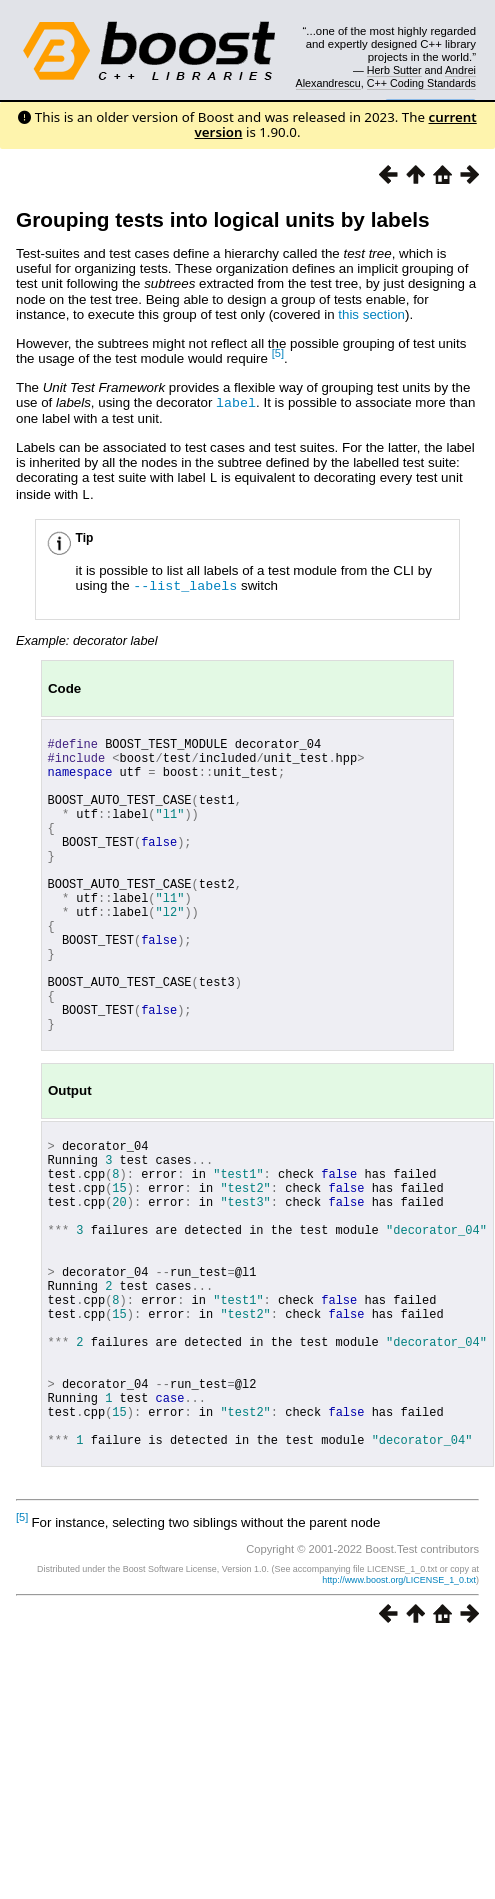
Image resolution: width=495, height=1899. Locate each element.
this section (371, 314)
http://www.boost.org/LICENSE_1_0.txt (399, 1705)
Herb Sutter (394, 70)
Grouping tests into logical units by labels (223, 219)
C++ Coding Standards (421, 83)
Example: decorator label (87, 636)
